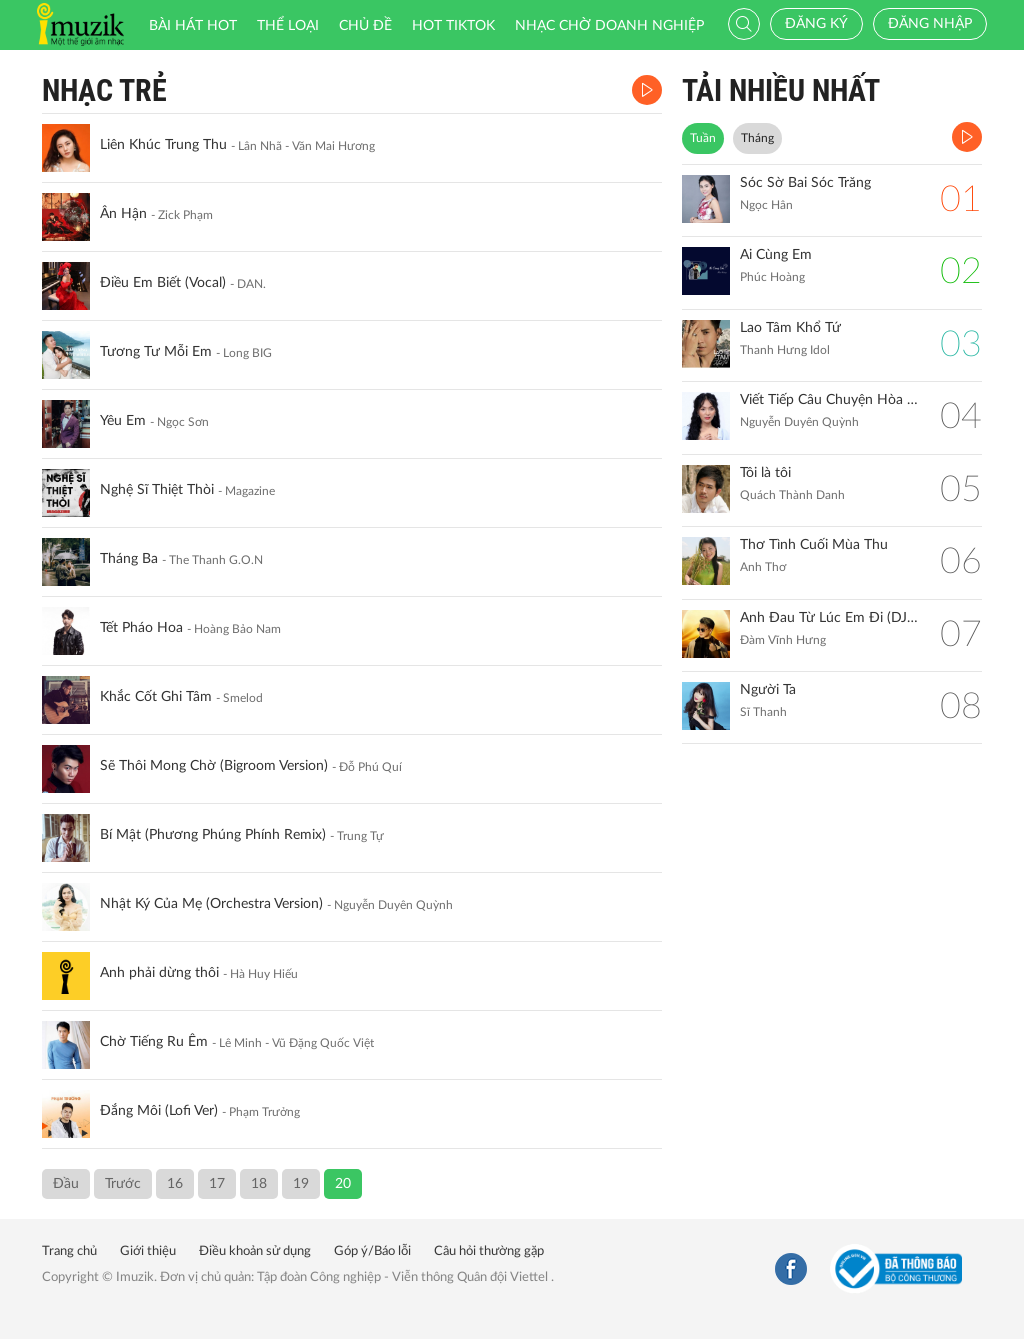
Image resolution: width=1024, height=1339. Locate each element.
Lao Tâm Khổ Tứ (790, 328)
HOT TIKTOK (453, 26)
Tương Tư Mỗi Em (156, 352)
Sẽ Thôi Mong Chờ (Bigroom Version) (214, 766)
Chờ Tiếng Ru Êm (154, 1042)
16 (175, 1184)
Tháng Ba (129, 559)
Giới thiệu (148, 1251)
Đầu (66, 1184)
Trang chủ (69, 1251)
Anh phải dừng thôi (159, 973)
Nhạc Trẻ (104, 90)
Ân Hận (123, 214)
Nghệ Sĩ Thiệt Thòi (157, 490)
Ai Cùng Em (776, 255)
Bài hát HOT (193, 26)
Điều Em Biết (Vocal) (163, 283)
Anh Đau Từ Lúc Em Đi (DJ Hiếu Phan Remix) (830, 618)
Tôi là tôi (765, 473)
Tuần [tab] (703, 138)
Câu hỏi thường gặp (489, 1251)
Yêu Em (123, 421)
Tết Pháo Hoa (141, 628)
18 (259, 1184)
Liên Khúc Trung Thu (163, 145)
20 (343, 1184)
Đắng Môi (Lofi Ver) (159, 1111)
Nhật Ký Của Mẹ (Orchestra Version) (211, 904)
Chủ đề (365, 26)
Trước (123, 1184)
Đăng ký (816, 24)
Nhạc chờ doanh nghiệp (609, 26)
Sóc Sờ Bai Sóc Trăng (805, 183)
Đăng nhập (930, 24)
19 (301, 1184)
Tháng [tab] (757, 138)
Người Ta (768, 690)
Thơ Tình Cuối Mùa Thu (814, 545)
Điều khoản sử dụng (255, 1251)
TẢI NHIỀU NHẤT (781, 90)
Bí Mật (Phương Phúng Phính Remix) (213, 835)
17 (217, 1184)
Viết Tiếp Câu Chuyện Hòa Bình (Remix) (830, 400)
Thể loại (288, 26)
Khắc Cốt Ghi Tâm (156, 697)
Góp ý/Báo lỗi (372, 1251)
